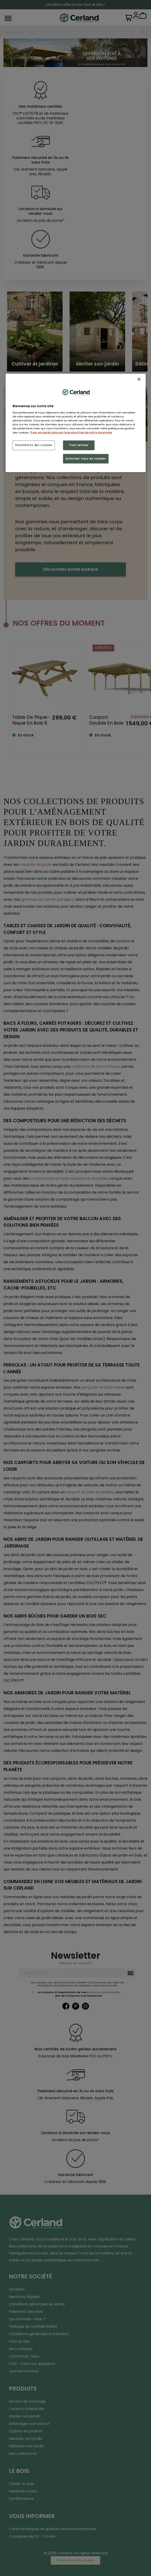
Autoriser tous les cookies (86, 458)
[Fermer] (139, 379)
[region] (76, 423)
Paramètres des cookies (34, 445)
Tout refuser (78, 445)
